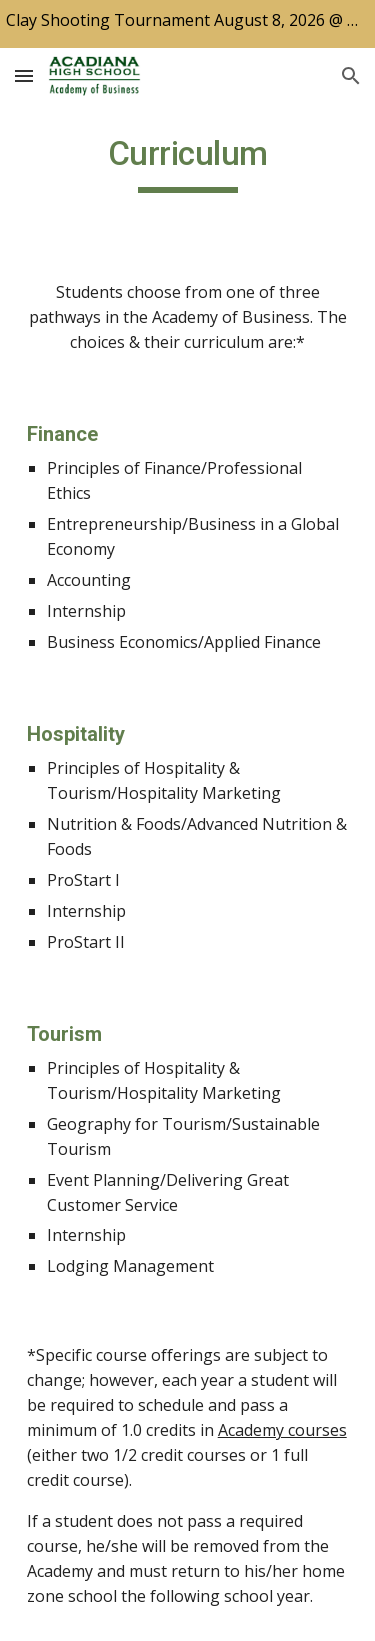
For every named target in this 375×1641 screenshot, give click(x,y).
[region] (187, 24)
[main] (188, 163)
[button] (24, 75)
